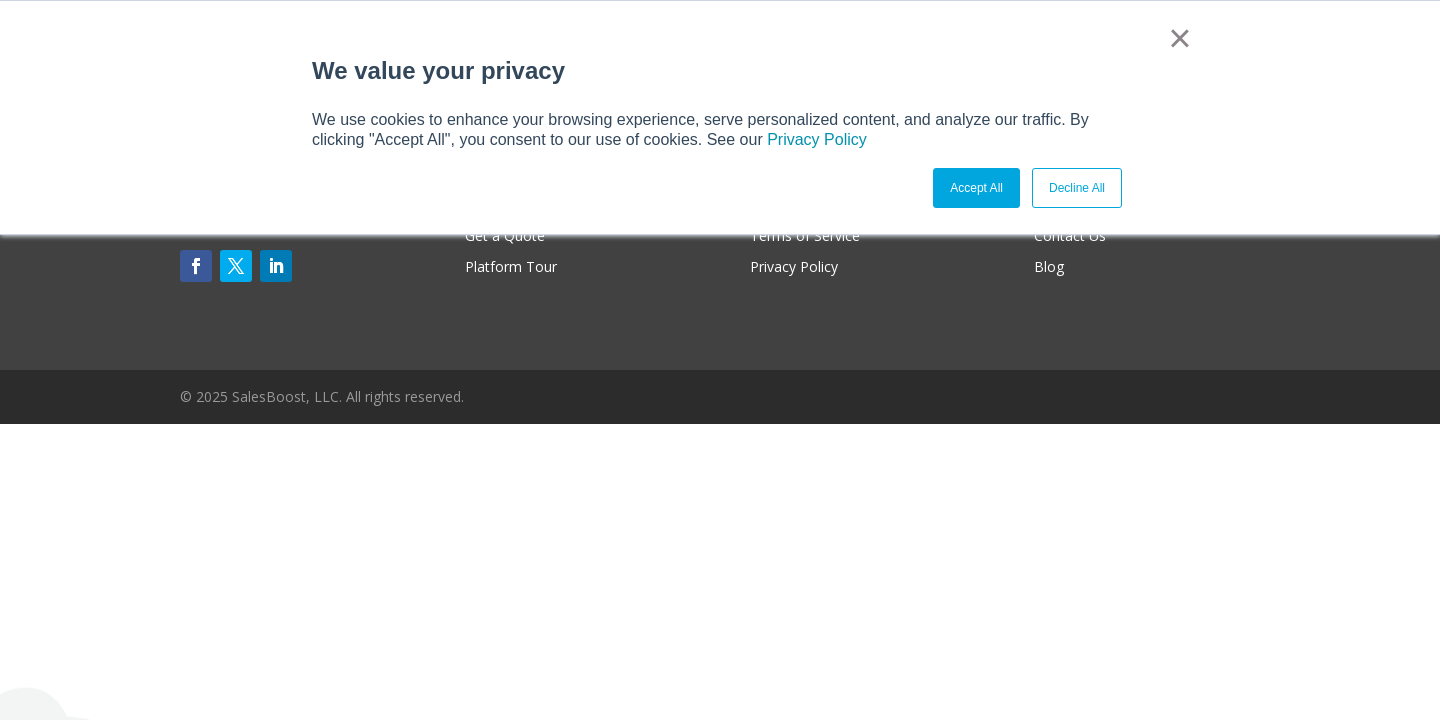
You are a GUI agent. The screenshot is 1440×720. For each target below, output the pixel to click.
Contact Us (1070, 235)
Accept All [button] (976, 188)
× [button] (1179, 38)
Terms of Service (805, 235)
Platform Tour (511, 266)
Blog (1049, 266)
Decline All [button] (1077, 188)
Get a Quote (505, 235)
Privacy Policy (817, 139)
